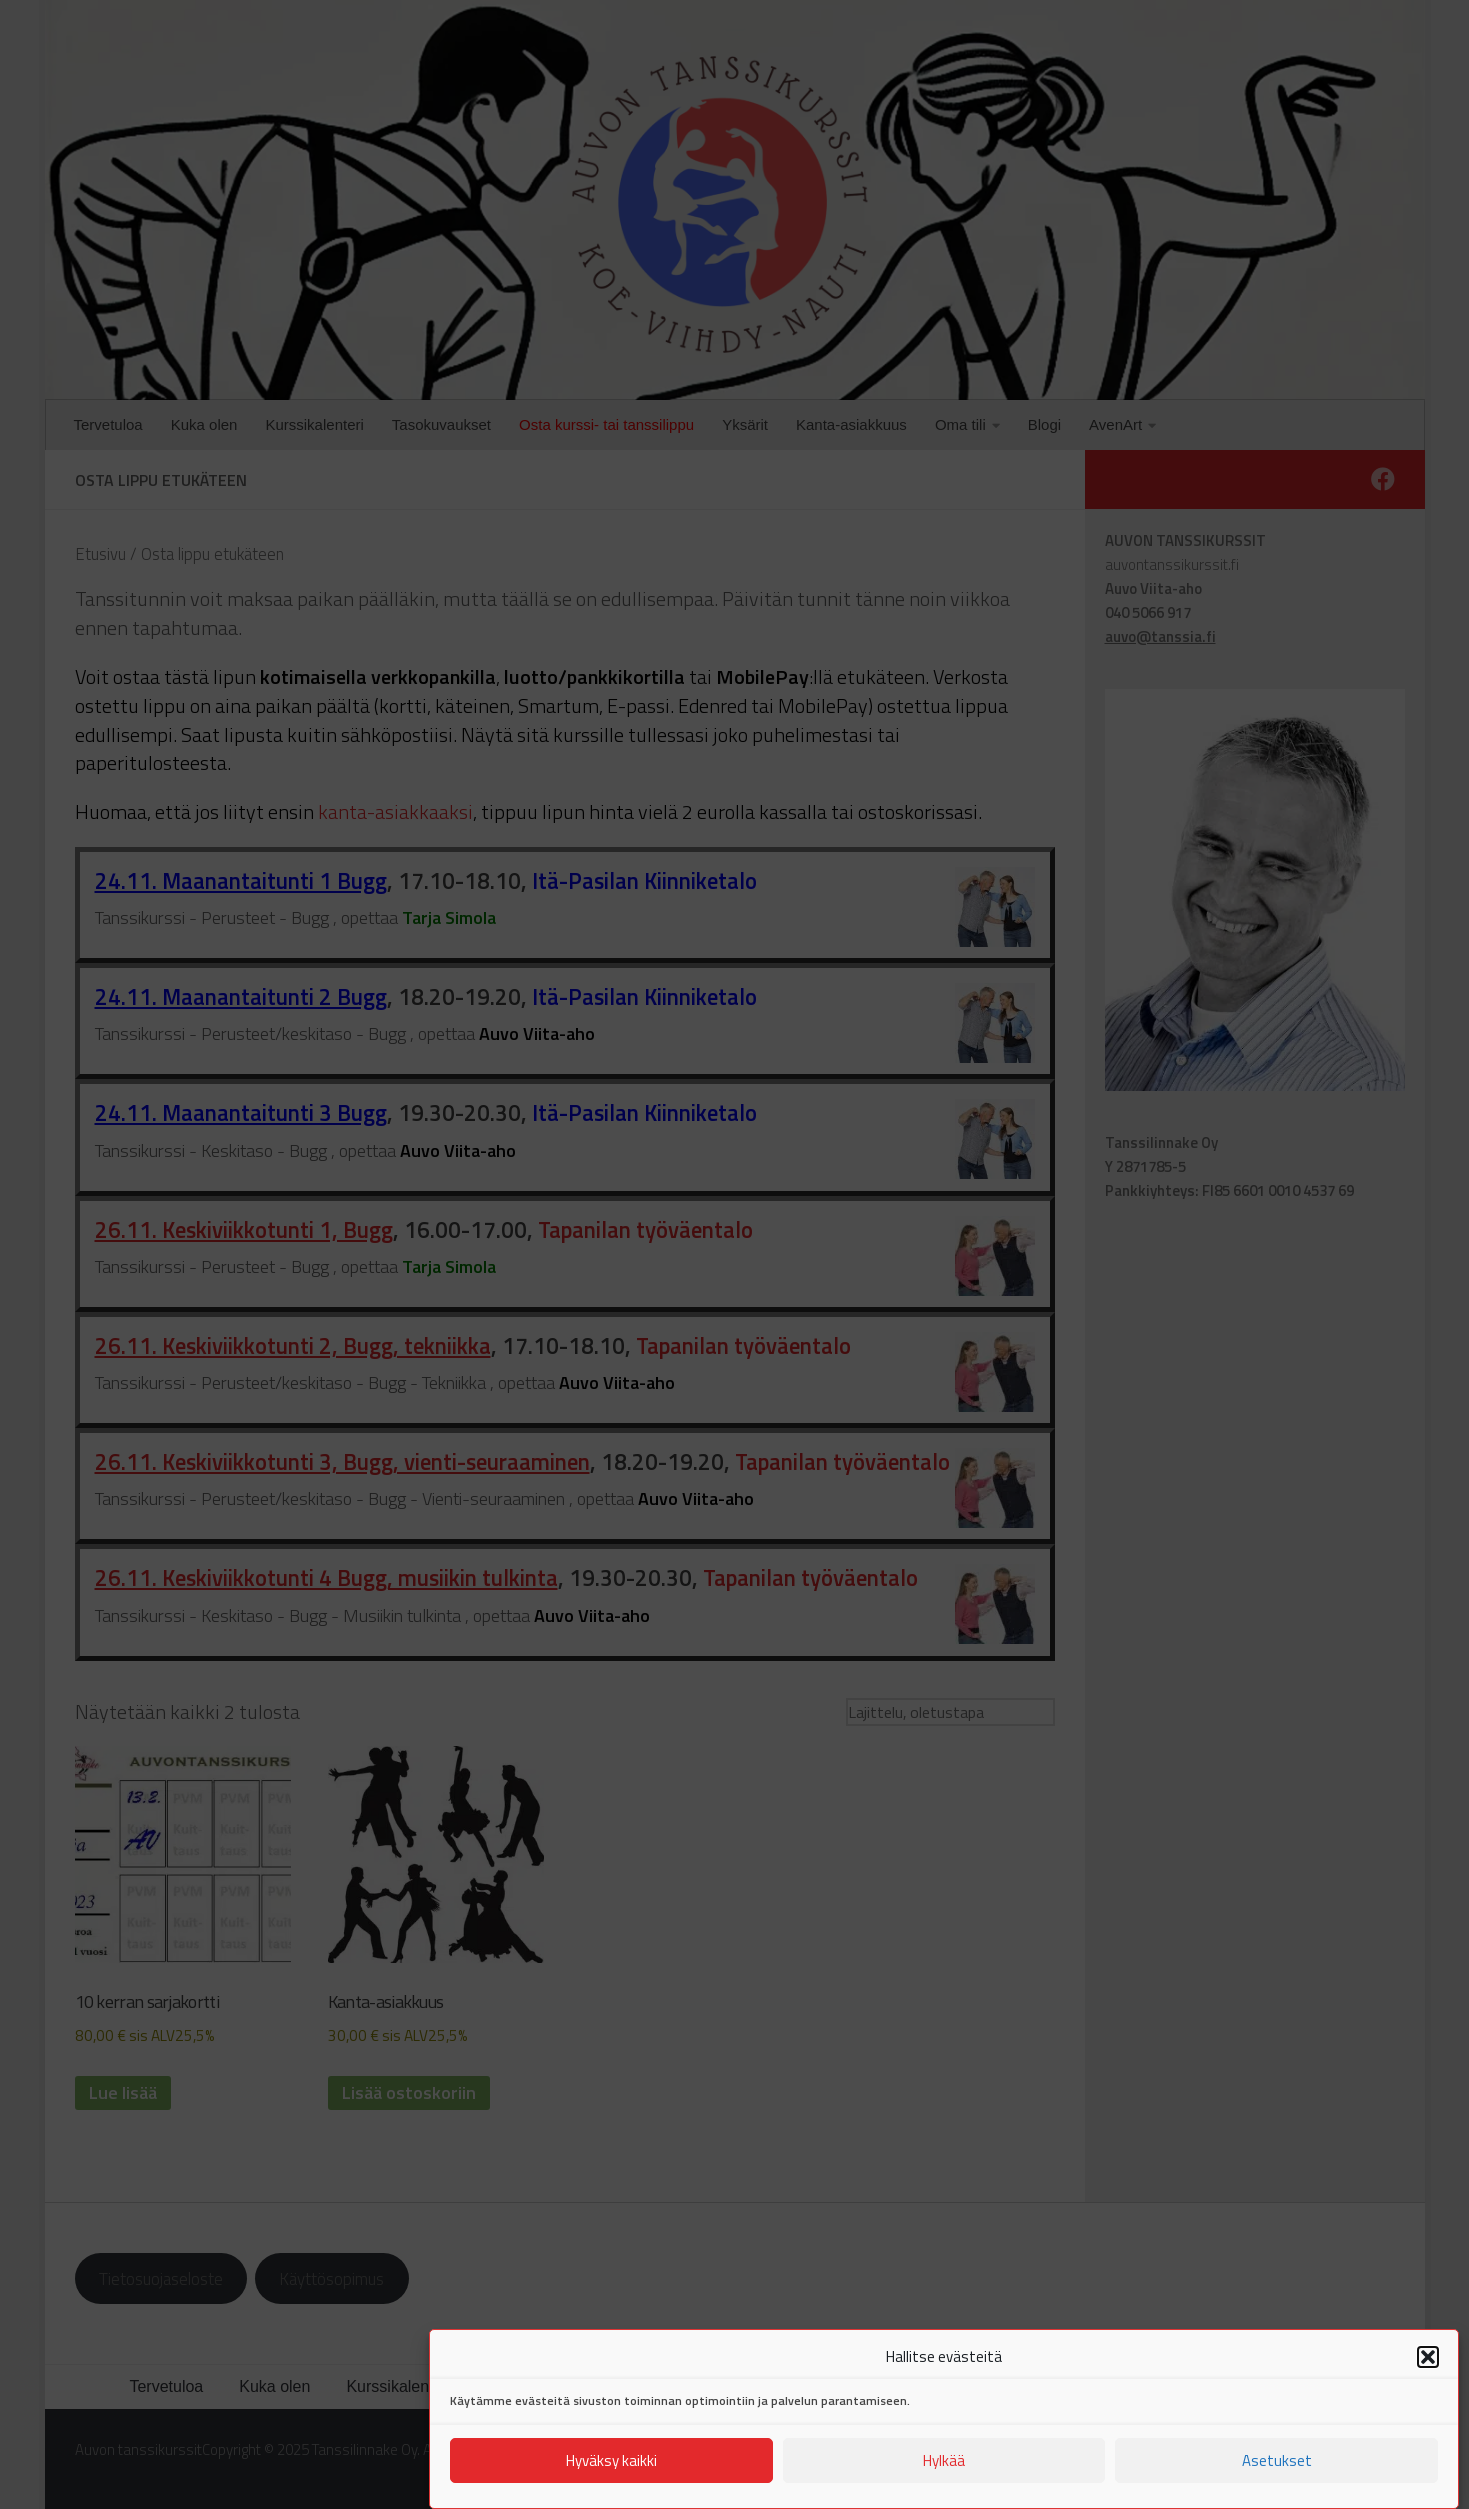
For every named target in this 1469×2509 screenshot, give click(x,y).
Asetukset (1277, 2476)
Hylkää (944, 2476)
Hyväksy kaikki (611, 2476)
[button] (1428, 2374)
